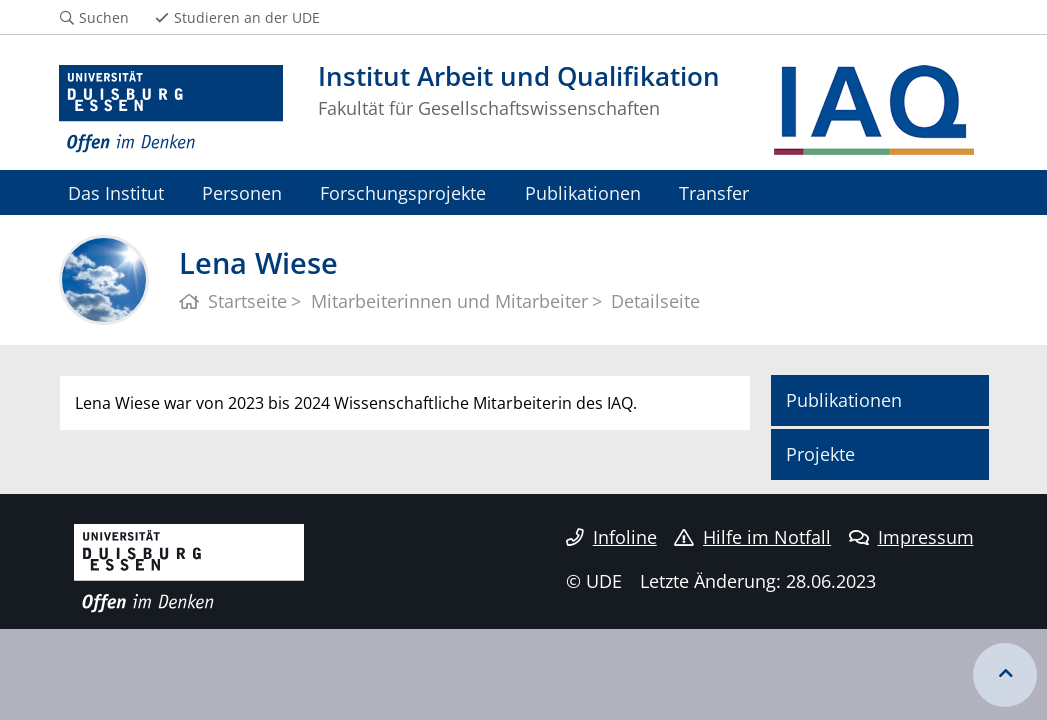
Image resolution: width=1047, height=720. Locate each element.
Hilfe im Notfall (752, 537)
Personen (242, 192)
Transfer (714, 192)
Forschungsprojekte (403, 192)
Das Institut (116, 192)
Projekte (820, 454)
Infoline (611, 537)
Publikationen (583, 192)
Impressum (911, 537)
